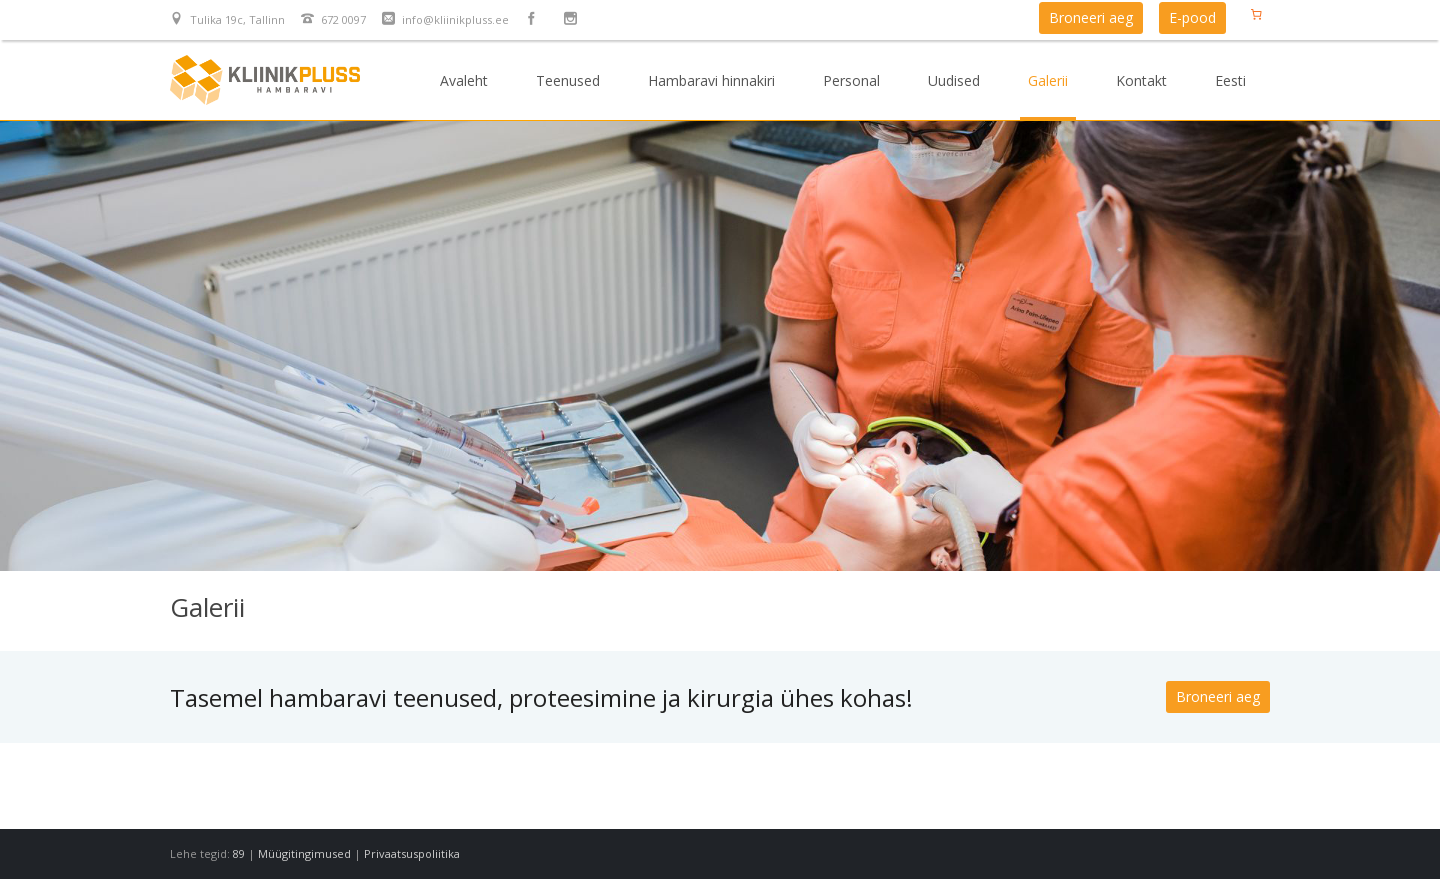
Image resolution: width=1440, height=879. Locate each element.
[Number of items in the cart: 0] (1256, 14)
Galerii (1048, 80)
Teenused (568, 80)
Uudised (954, 80)
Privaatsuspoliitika (412, 853)
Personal (851, 80)
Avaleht (464, 80)
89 (239, 853)
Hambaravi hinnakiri (711, 80)
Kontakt (1141, 80)
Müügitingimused (304, 853)
